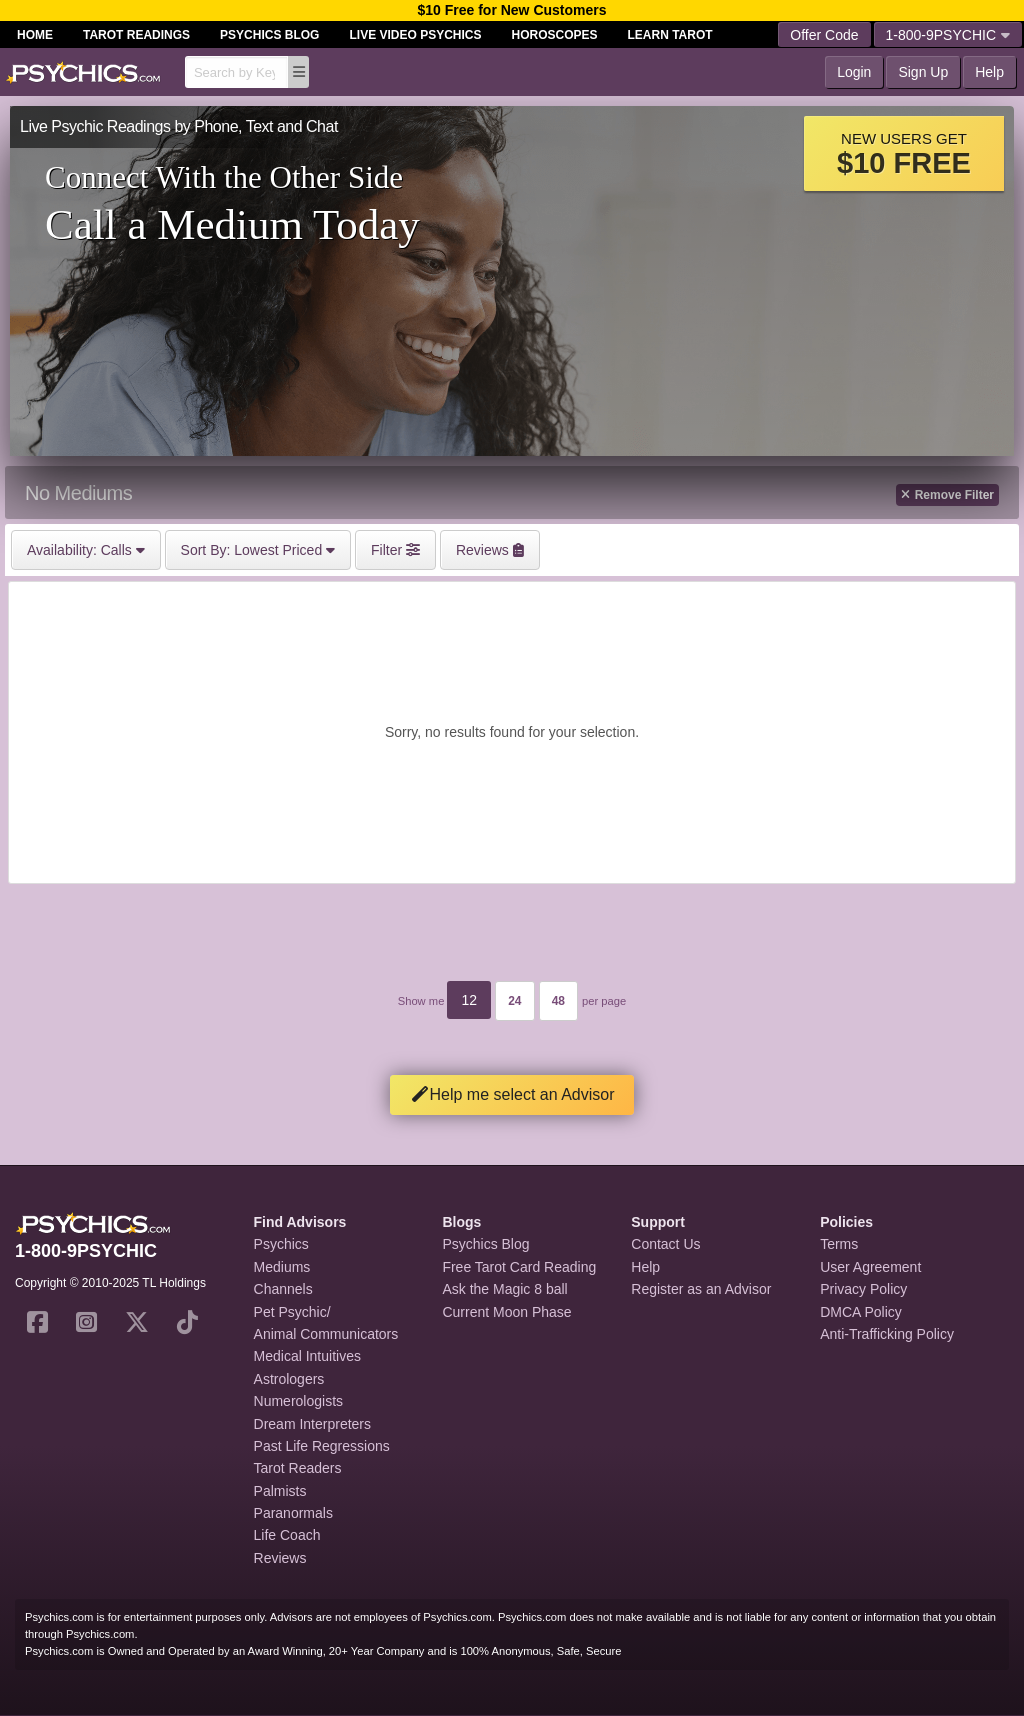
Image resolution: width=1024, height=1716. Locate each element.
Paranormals (293, 1513)
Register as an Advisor (701, 1289)
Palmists (280, 1491)
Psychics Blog (269, 35)
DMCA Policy (861, 1312)
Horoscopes (555, 35)
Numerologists (298, 1401)
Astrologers (289, 1379)
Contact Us (665, 1244)
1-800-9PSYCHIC (948, 35)
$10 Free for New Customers (511, 10)
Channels (283, 1289)
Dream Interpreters (312, 1424)
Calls (86, 550)
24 (514, 1001)
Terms (839, 1244)
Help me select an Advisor (512, 1094)
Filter (395, 550)
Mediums (282, 1267)
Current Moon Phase (506, 1312)
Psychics (281, 1244)
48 (558, 1001)
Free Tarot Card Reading (519, 1267)
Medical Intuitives (307, 1356)
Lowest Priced (258, 550)
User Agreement (870, 1267)
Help (989, 72)
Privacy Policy (863, 1289)
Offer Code (824, 35)
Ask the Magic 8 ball (504, 1289)
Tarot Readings (136, 35)
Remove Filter (947, 495)
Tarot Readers (298, 1468)
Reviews (280, 1558)
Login (854, 72)
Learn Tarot (670, 35)
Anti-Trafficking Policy (887, 1334)
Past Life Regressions (322, 1446)
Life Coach (287, 1535)
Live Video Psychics (415, 35)
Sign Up (923, 72)
